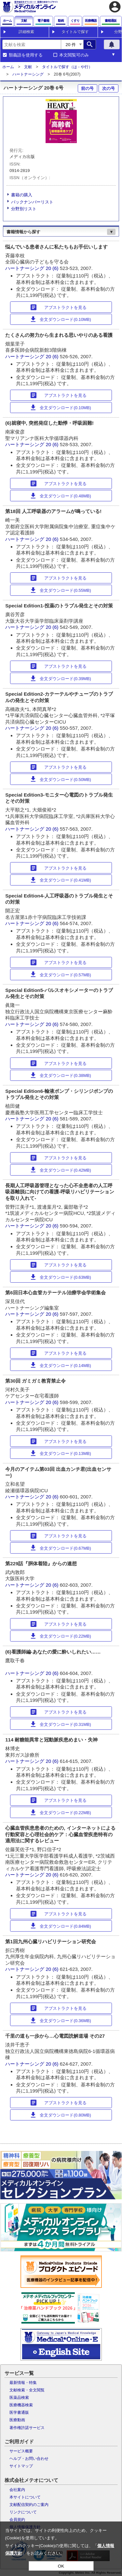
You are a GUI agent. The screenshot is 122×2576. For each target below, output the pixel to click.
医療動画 (17, 2420)
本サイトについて (25, 2497)
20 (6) (53, 268)
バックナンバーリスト (32, 202)
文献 (28, 67)
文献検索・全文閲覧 (27, 2390)
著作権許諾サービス (27, 2427)
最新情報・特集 (23, 2382)
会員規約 (17, 2519)
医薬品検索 (19, 2397)
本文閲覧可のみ (74, 55)
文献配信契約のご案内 (28, 2504)
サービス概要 (21, 2451)
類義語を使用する (26, 55)
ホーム (8, 67)
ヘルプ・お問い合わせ (28, 2458)
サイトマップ (21, 2466)
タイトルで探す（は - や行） (67, 67)
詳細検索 (26, 32)
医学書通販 (19, 2412)
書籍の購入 (21, 194)
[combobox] (31, 44)
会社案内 (17, 2489)
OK (61, 2566)
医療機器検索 (21, 2405)
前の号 (87, 88)
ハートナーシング (28, 74)
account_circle (115, 7)
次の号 (108, 88)
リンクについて (23, 2512)
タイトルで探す (75, 32)
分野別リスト (23, 208)
